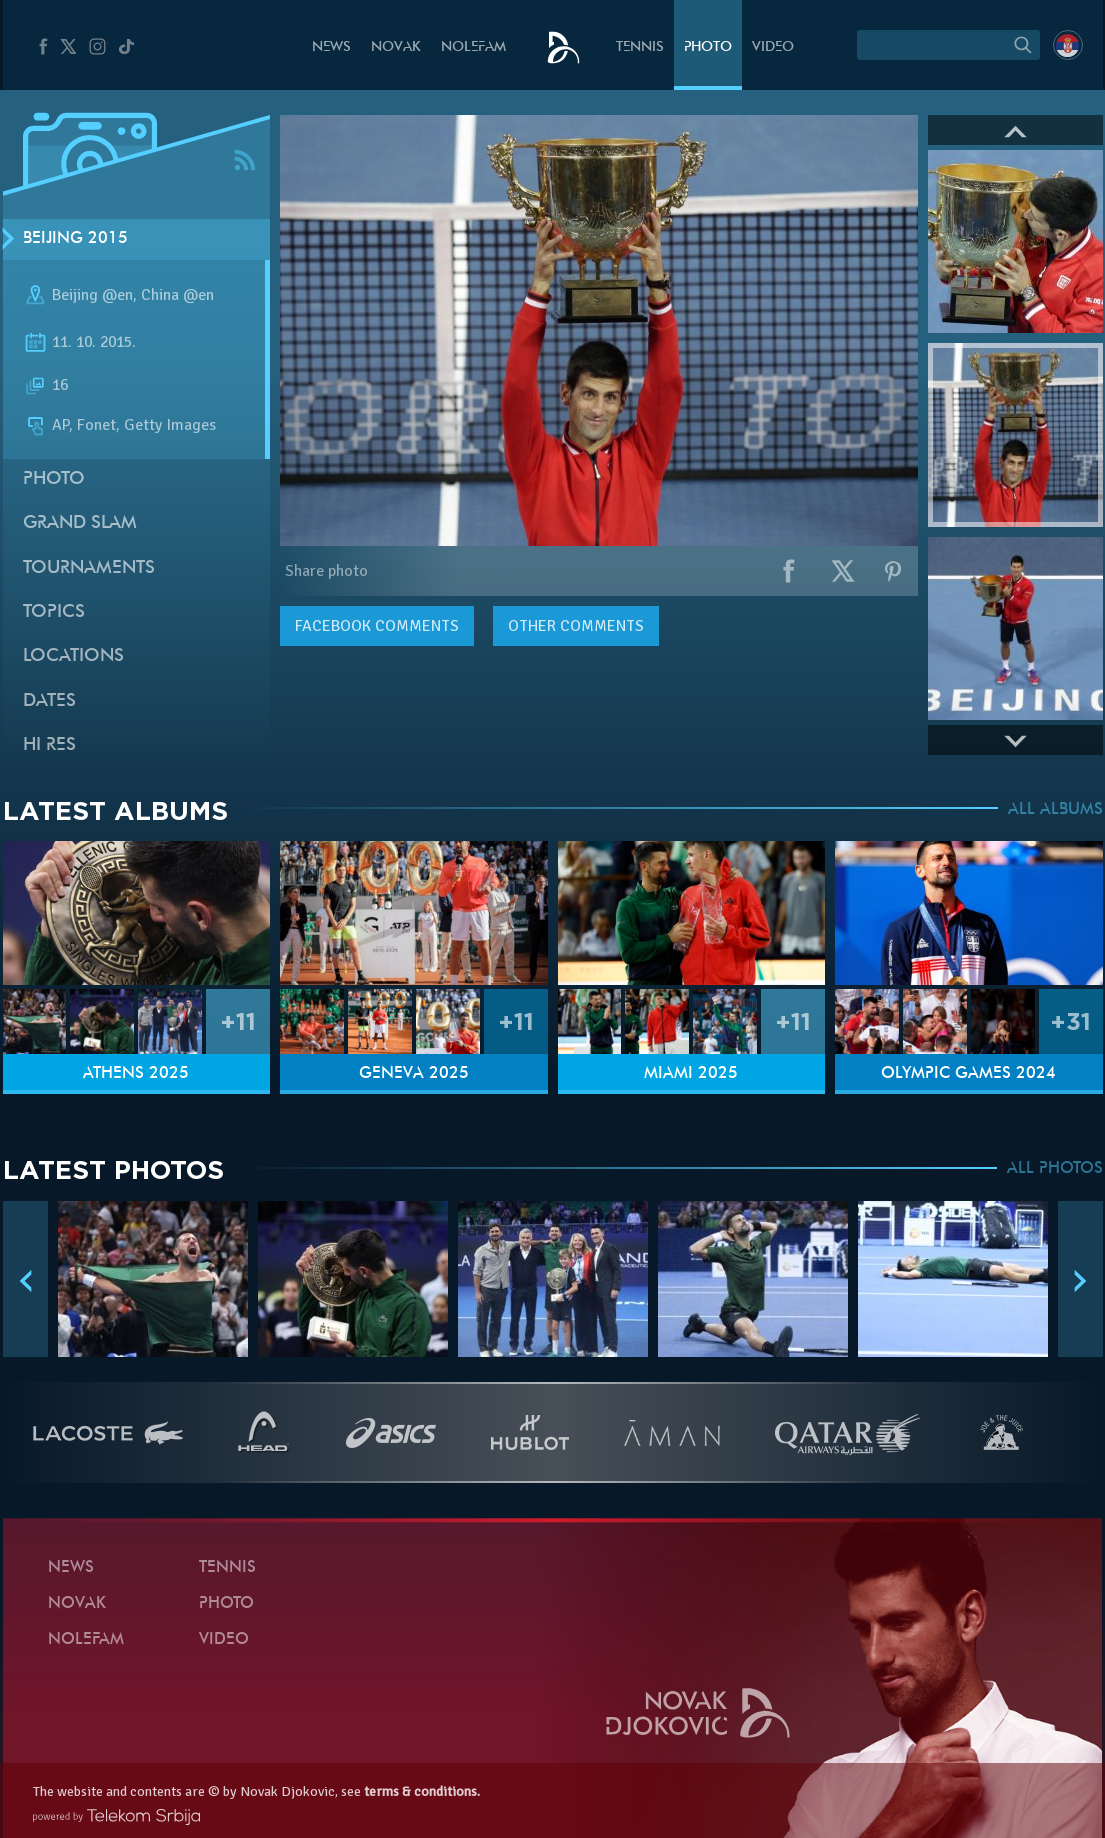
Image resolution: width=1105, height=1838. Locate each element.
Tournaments (89, 568)
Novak (396, 47)
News (331, 47)
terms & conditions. (422, 1791)
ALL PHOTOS (1055, 1169)
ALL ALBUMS (1055, 810)
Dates (49, 701)
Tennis (640, 47)
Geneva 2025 (414, 1074)
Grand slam (80, 523)
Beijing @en (92, 295)
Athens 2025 (136, 1074)
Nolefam (473, 47)
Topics (54, 612)
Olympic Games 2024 (968, 1074)
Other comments (576, 626)
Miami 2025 (691, 1074)
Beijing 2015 (75, 239)
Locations (73, 656)
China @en (177, 295)
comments (377, 626)
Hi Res (49, 745)
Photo (708, 47)
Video (773, 47)
